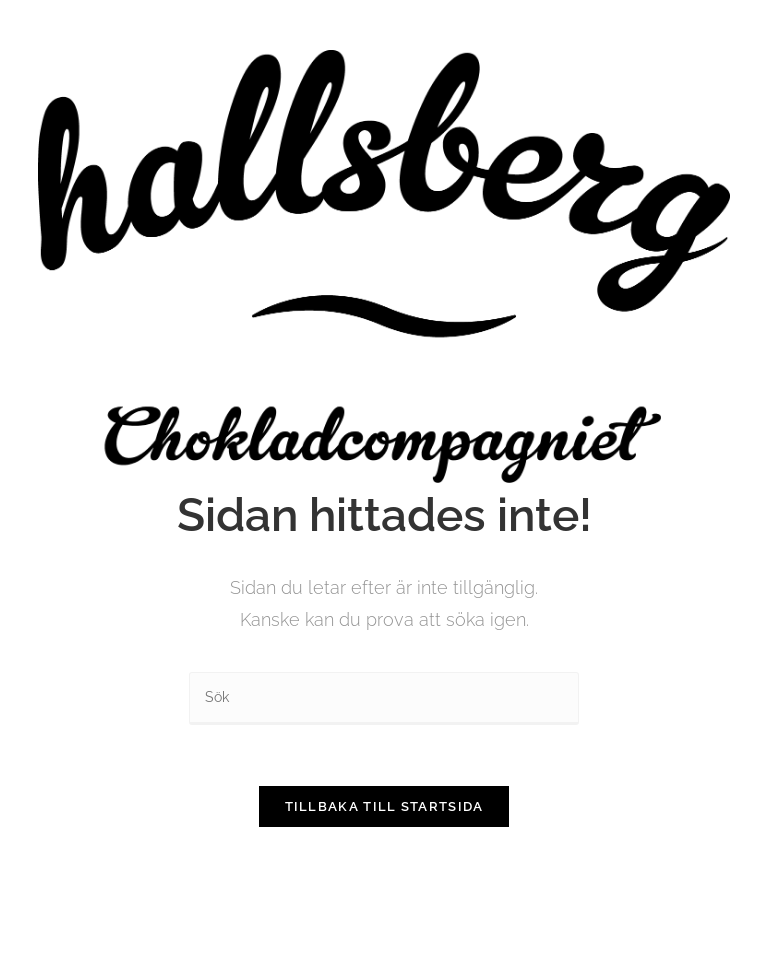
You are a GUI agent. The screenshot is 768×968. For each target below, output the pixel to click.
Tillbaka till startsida (384, 806)
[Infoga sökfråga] (384, 698)
